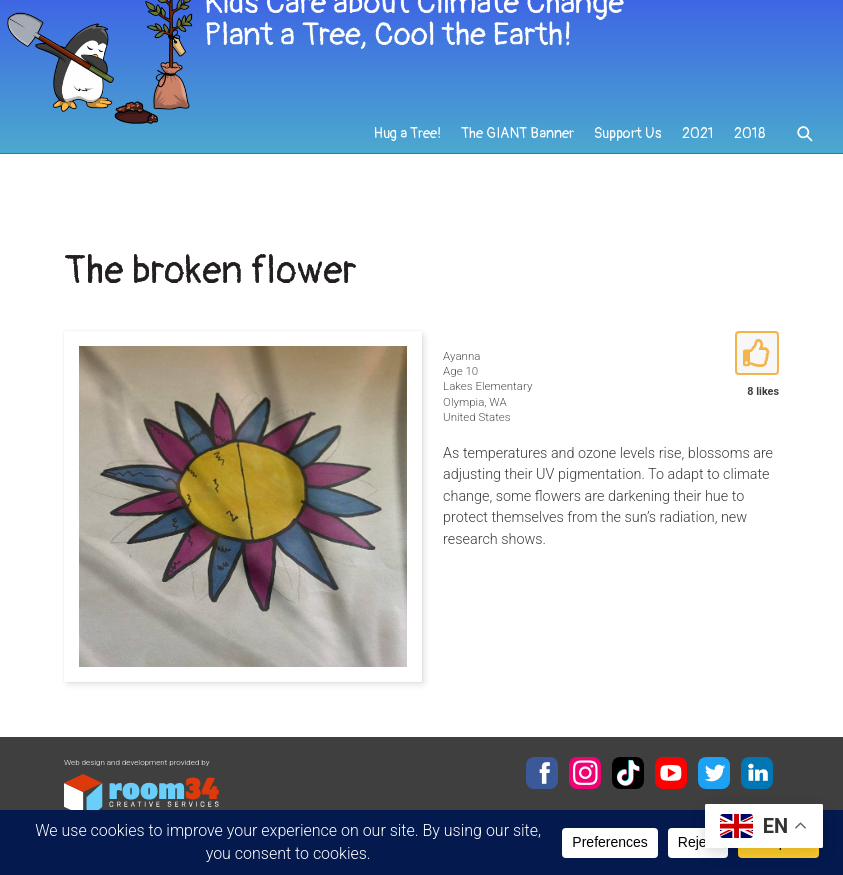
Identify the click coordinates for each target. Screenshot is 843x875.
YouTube (671, 773)
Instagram (585, 773)
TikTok (628, 773)
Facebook (542, 773)
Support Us (629, 161)
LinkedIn (757, 773)
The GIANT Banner (520, 161)
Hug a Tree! (410, 161)
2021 (698, 161)
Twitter (714, 773)
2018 (749, 161)
